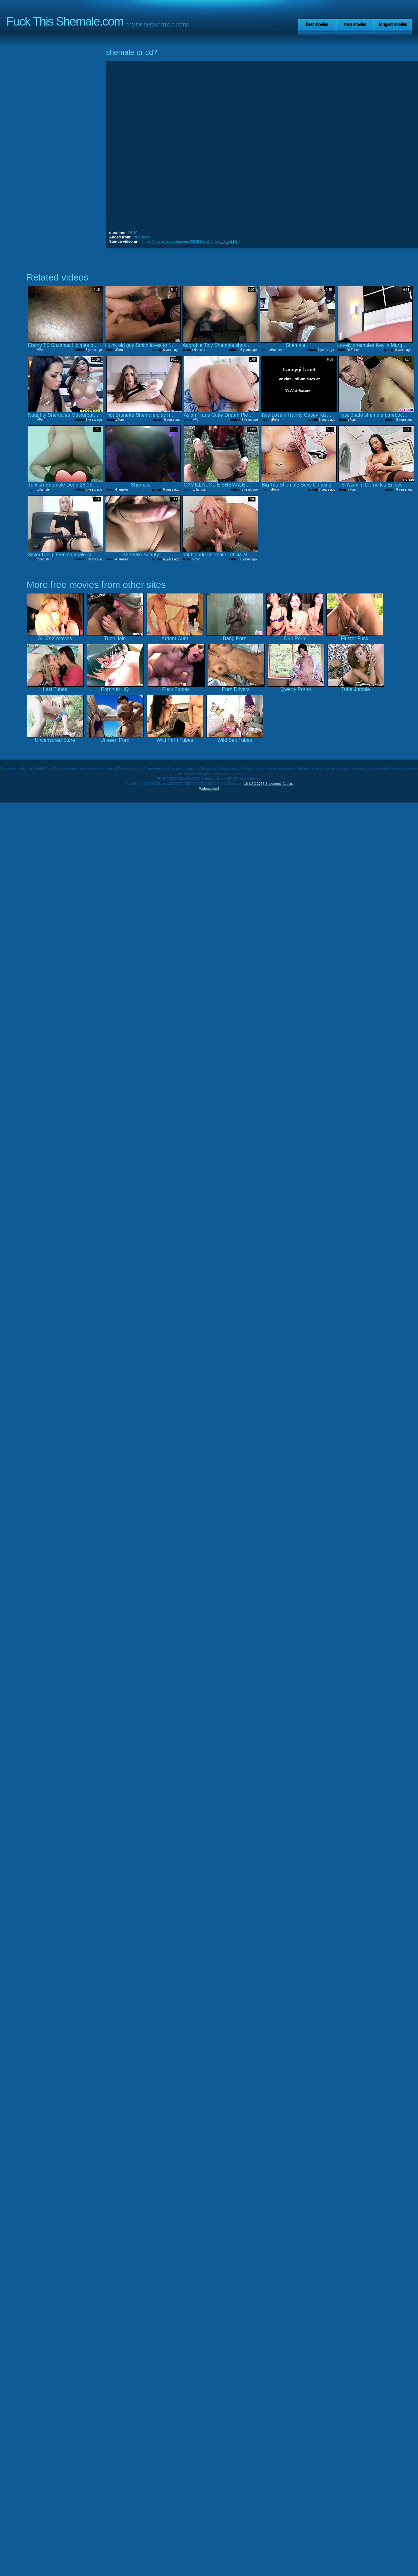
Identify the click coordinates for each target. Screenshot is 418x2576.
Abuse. (287, 783)
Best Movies (317, 24)
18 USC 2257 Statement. (263, 783)
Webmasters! (209, 788)
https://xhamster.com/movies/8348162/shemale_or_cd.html (191, 241)
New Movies (355, 24)
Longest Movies (393, 24)
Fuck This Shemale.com (65, 21)
